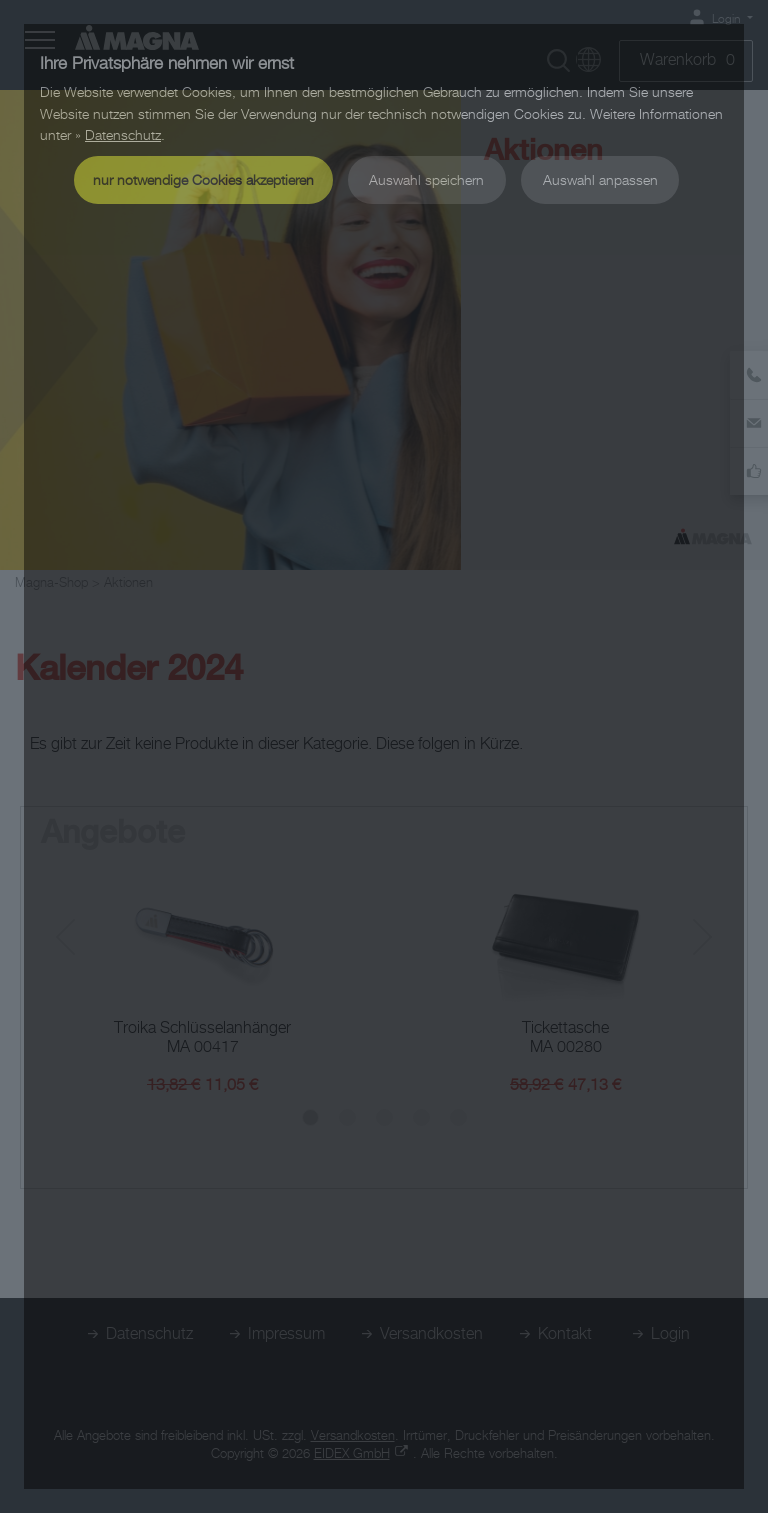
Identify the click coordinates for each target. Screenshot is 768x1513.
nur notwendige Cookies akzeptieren (203, 179)
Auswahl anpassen (600, 179)
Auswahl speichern (426, 179)
